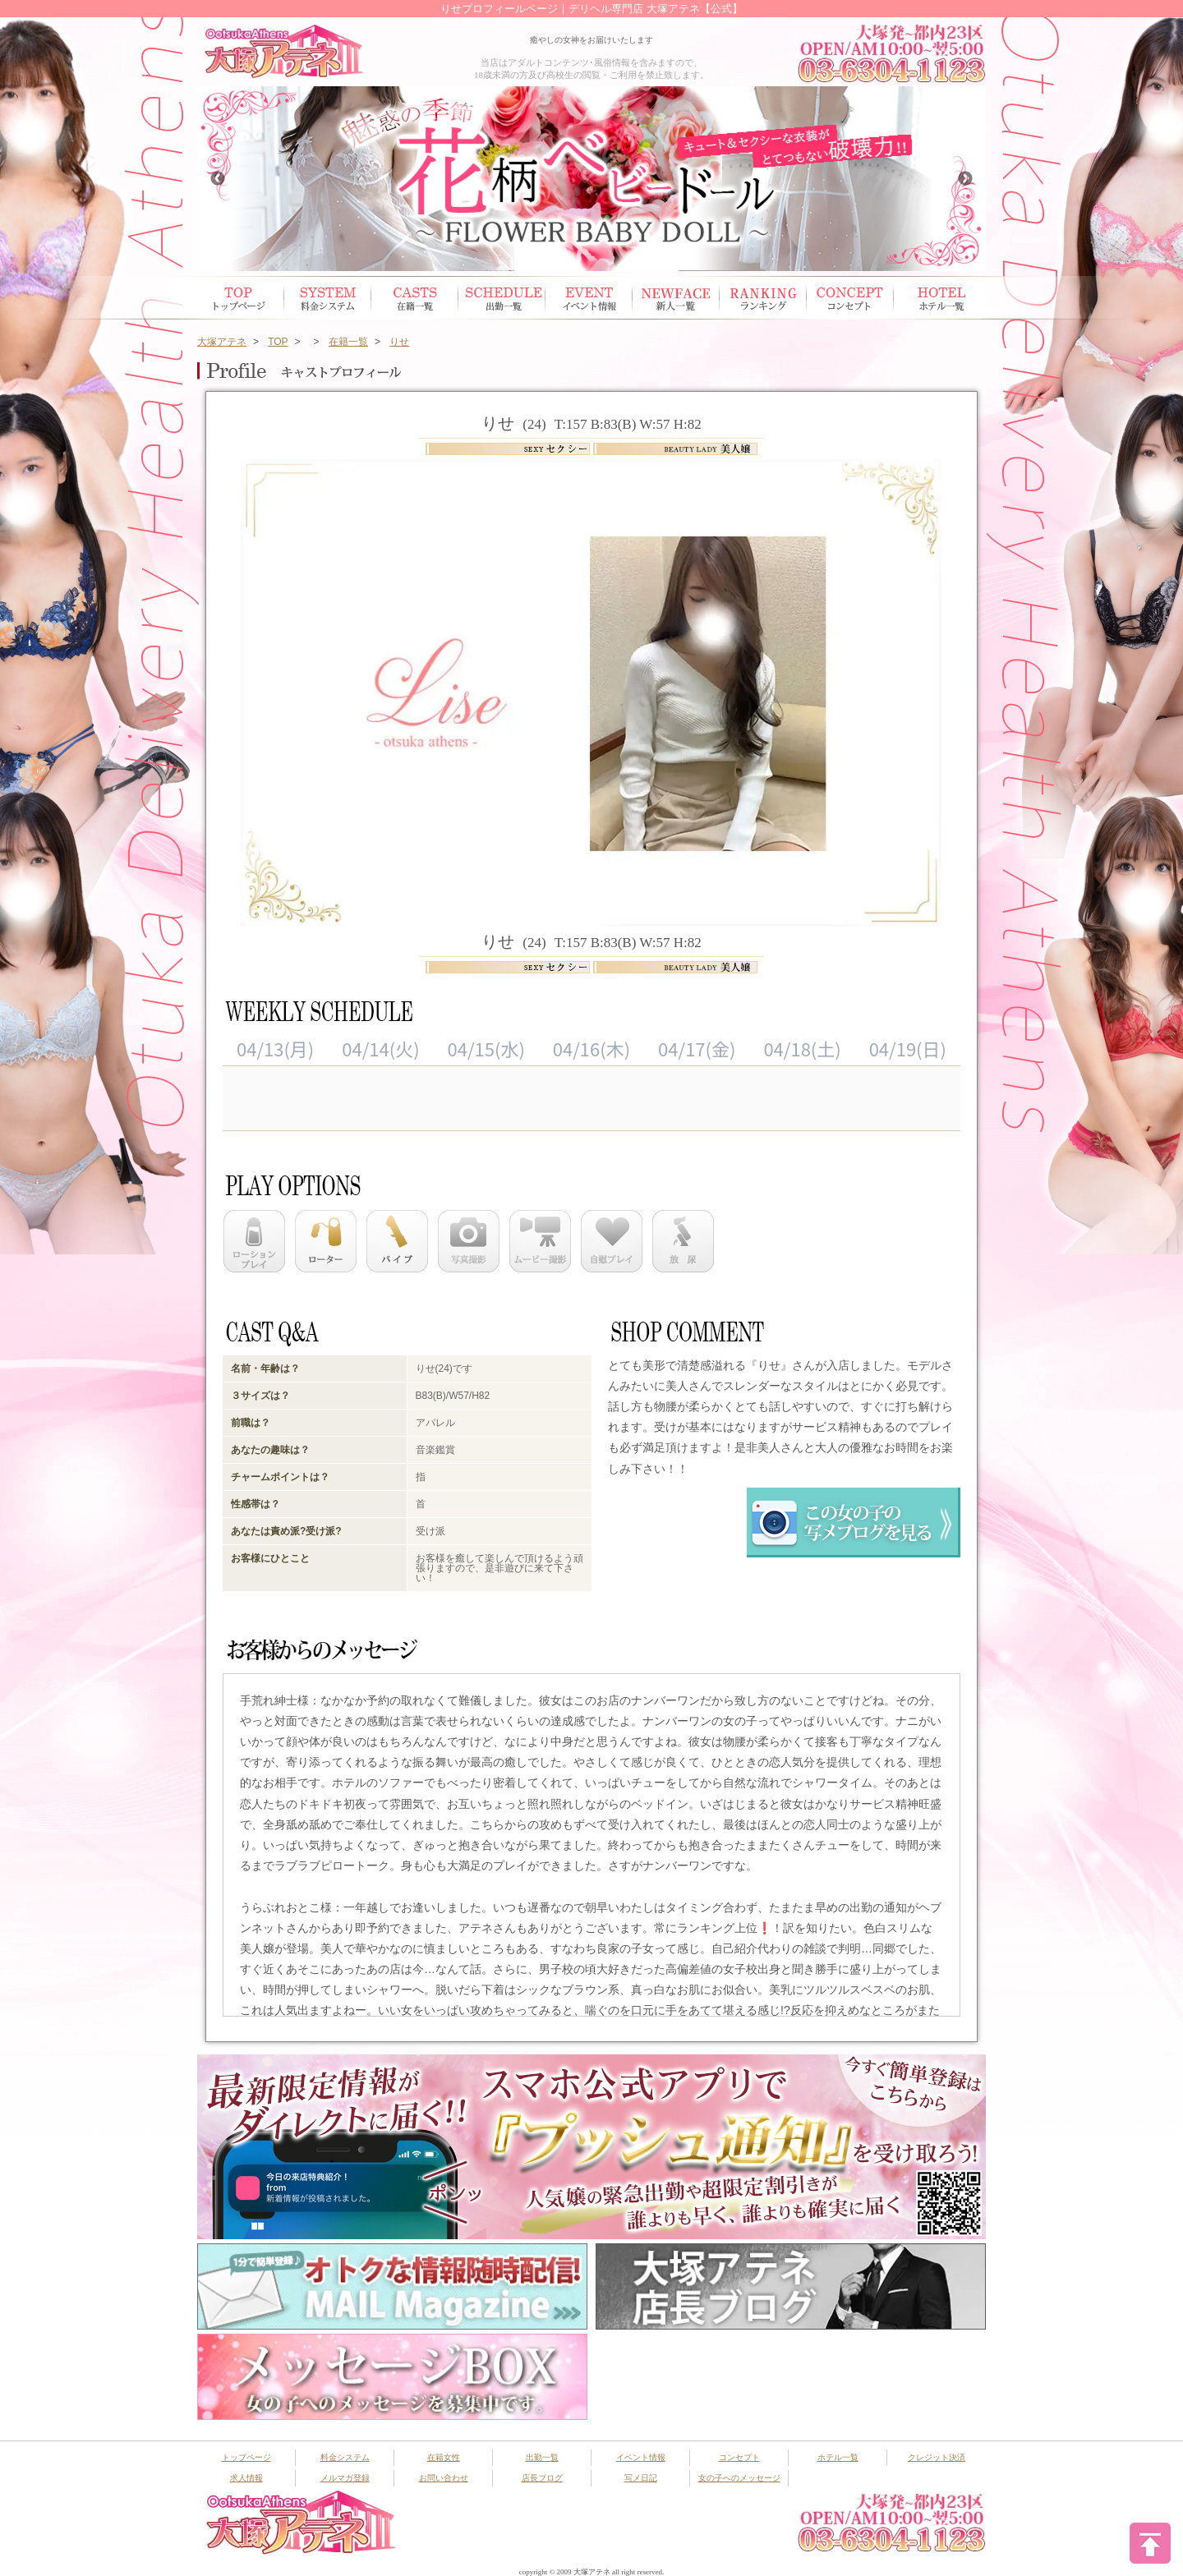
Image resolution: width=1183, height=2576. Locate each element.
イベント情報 (589, 298)
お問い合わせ (443, 2477)
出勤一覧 (542, 2457)
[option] (591, 178)
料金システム (345, 2457)
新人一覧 (676, 298)
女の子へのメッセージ (739, 2477)
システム (327, 298)
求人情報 (246, 2477)
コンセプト (850, 298)
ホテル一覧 (937, 298)
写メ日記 (640, 2477)
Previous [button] (217, 179)
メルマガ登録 (345, 2477)
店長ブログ (542, 2477)
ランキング (763, 298)
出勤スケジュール (501, 298)
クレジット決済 (936, 2457)
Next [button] (965, 179)
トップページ (240, 298)
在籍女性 (414, 298)
